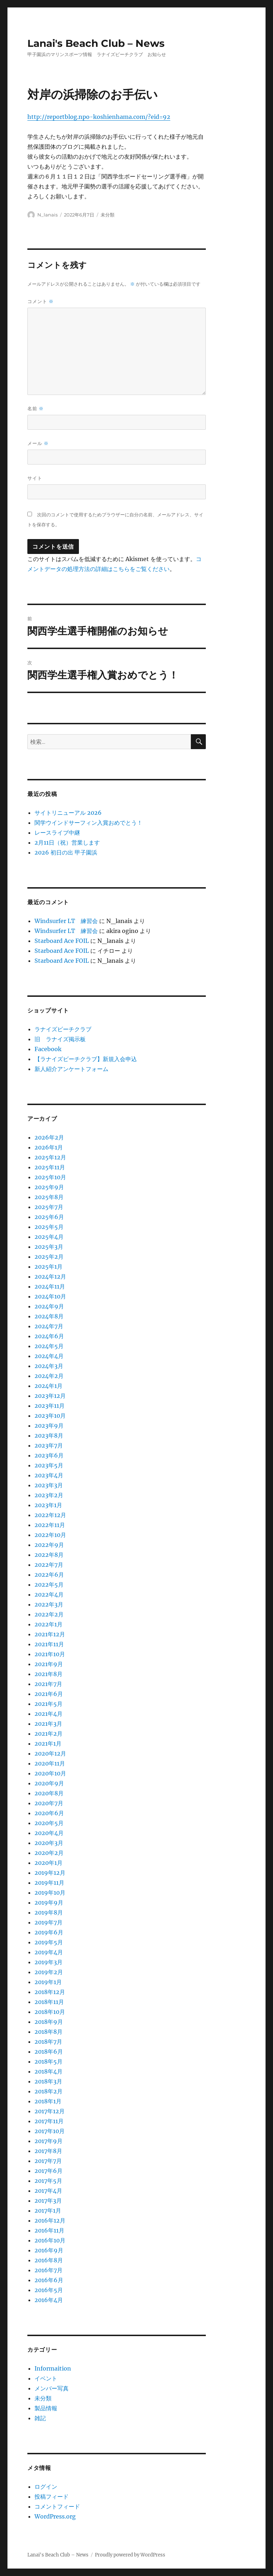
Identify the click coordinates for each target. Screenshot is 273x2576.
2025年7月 (48, 1206)
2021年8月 (48, 1673)
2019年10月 (49, 1892)
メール (38, 443)
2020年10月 (50, 1773)
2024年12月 (50, 1276)
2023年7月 (48, 1445)
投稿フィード (51, 2496)
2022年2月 (49, 1614)
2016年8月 (48, 2260)
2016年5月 (48, 2290)
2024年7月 (48, 1326)
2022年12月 (50, 1514)
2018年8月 (48, 2031)
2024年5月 (49, 1346)
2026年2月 (49, 1137)
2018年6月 (48, 2051)
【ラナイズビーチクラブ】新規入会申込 (85, 1058)
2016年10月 (49, 2240)
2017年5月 (48, 2180)
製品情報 (45, 2408)
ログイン (45, 2486)
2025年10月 (50, 1177)
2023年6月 (49, 1455)
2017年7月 (48, 2160)
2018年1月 (47, 2101)
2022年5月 (49, 1584)
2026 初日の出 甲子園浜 (65, 852)
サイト (34, 478)
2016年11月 (49, 2230)
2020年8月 (49, 1793)
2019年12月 (49, 1872)
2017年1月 (47, 2210)
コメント (40, 301)
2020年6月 (49, 1813)
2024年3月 (48, 1365)
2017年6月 (48, 2170)
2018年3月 (48, 2081)
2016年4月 (48, 2299)
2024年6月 (49, 1336)
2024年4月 (49, 1356)
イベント (45, 2378)
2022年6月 (49, 1574)
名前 (35, 409)
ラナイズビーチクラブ (62, 1029)
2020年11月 (49, 1763)
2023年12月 (50, 1395)
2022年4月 (49, 1594)
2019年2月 (48, 1972)
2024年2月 (49, 1375)
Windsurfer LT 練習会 (66, 920)
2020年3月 (48, 1842)
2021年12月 (49, 1634)
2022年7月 (48, 1564)
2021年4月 (48, 1713)
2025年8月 (49, 1197)
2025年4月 (49, 1236)
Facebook (47, 1049)
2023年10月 (50, 1415)
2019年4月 (48, 1952)
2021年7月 (48, 1683)
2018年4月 (48, 2071)
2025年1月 (48, 1266)
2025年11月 (49, 1167)
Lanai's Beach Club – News (96, 43)
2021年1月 (47, 1743)
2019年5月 (48, 1942)
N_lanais (47, 215)
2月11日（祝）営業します (67, 842)
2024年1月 (48, 1385)
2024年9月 (49, 1306)
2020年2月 (49, 1852)
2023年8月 (48, 1435)
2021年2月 (48, 1733)
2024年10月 (50, 1296)
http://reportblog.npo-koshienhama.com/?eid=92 (98, 116)
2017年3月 (48, 2200)
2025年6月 (49, 1216)
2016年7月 (48, 2270)
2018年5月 (48, 2061)
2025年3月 (48, 1246)
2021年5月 (48, 1703)
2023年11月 (49, 1405)
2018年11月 (49, 2001)
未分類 (107, 215)
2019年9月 (48, 1902)
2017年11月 (49, 2121)
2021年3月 (48, 1723)
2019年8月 (48, 1912)
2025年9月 (49, 1187)
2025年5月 (49, 1226)
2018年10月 (49, 2011)
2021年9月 (48, 1664)
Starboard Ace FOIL (61, 940)
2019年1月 (48, 1981)
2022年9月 (49, 1544)
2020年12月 (50, 1753)
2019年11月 (49, 1882)
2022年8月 (49, 1554)
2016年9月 (48, 2250)
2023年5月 (48, 1465)
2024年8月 (49, 1316)
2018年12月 (49, 1991)
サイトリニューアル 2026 (68, 812)
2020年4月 (49, 1832)
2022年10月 (50, 1534)
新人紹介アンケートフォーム (71, 1068)
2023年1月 (48, 1505)
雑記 (40, 2418)
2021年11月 (49, 1644)
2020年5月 (49, 1823)
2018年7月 (48, 2041)
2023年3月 (48, 1485)
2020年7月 (48, 1803)
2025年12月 (50, 1157)
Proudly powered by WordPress (130, 2555)
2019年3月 (48, 1962)
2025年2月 (49, 1256)
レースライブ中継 (57, 832)
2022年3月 (48, 1604)
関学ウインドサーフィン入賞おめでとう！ (88, 822)
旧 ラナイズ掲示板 (60, 1039)
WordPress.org (55, 2516)
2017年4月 (48, 2190)
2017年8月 (48, 2150)
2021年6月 (48, 1693)
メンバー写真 (51, 2388)
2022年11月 (49, 1524)
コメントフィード (57, 2506)
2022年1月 (48, 1624)
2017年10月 (49, 2131)
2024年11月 (49, 1286)
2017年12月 (49, 2111)
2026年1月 (48, 1147)
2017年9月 (48, 2140)
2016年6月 (48, 2280)
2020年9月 (49, 1783)
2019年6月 (48, 1932)
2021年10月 (49, 1654)
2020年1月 (48, 1862)
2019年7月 (48, 1922)
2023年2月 (48, 1495)
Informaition (52, 2368)
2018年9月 (48, 2021)
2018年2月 (48, 2091)
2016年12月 (49, 2220)
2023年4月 (48, 1475)
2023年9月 (49, 1425)
